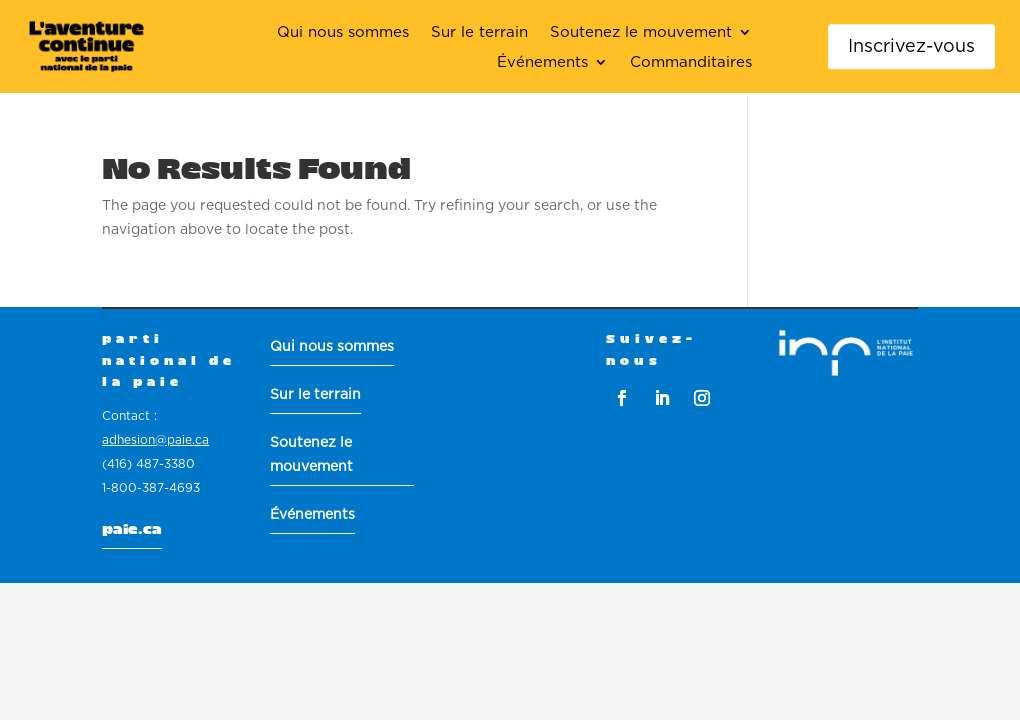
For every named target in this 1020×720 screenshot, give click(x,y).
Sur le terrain (479, 33)
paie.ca (132, 529)
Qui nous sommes (343, 33)
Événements (542, 63)
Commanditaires (691, 63)
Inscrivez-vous (911, 45)
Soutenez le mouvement (641, 33)
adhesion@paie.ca (155, 439)
